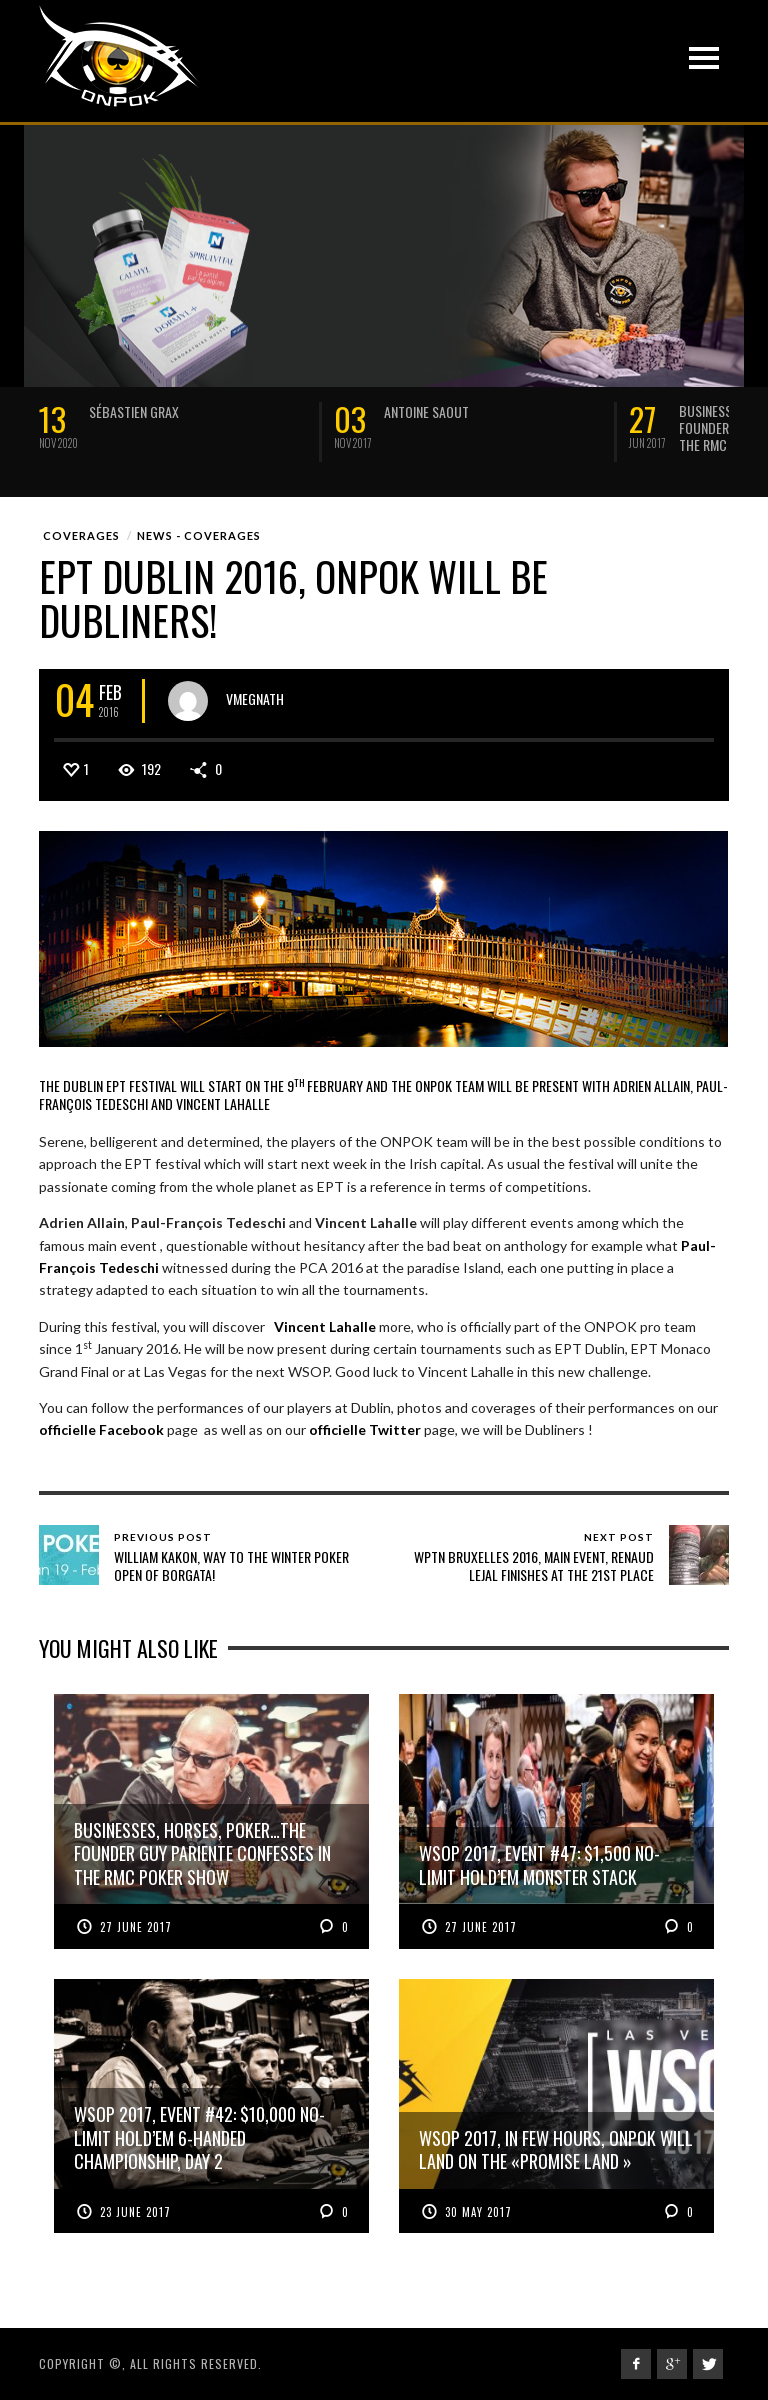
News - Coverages (199, 535)
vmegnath (255, 697)
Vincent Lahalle (323, 1326)
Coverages (81, 535)
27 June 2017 (136, 1927)
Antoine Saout (426, 411)
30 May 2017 (478, 2212)
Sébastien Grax (134, 411)
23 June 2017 (135, 2212)
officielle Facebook (101, 1429)
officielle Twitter (365, 1429)
